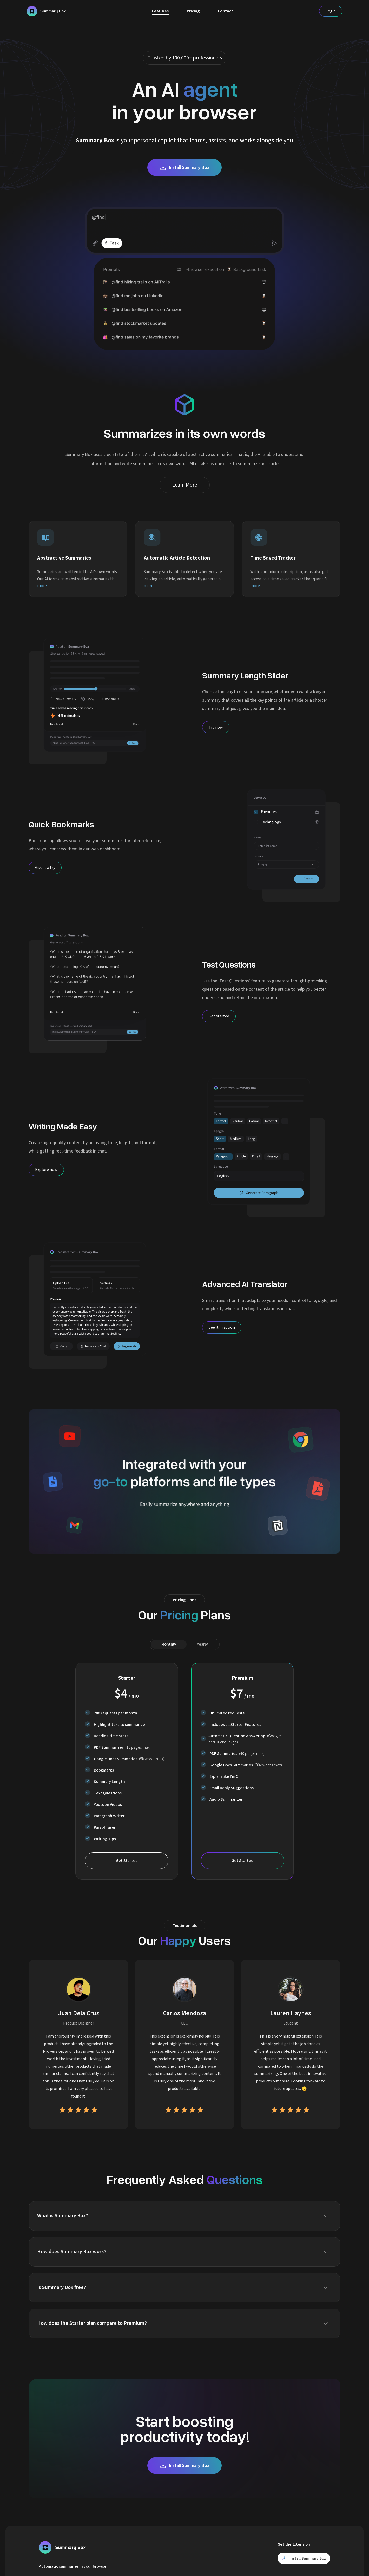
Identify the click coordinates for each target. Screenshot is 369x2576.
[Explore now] (46, 1170)
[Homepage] (46, 11)
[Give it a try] (45, 868)
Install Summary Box (184, 167)
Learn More (184, 485)
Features (160, 11)
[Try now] (215, 727)
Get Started (127, 1860)
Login (331, 11)
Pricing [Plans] (193, 11)
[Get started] (219, 1016)
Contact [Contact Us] (225, 11)
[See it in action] (221, 1327)
